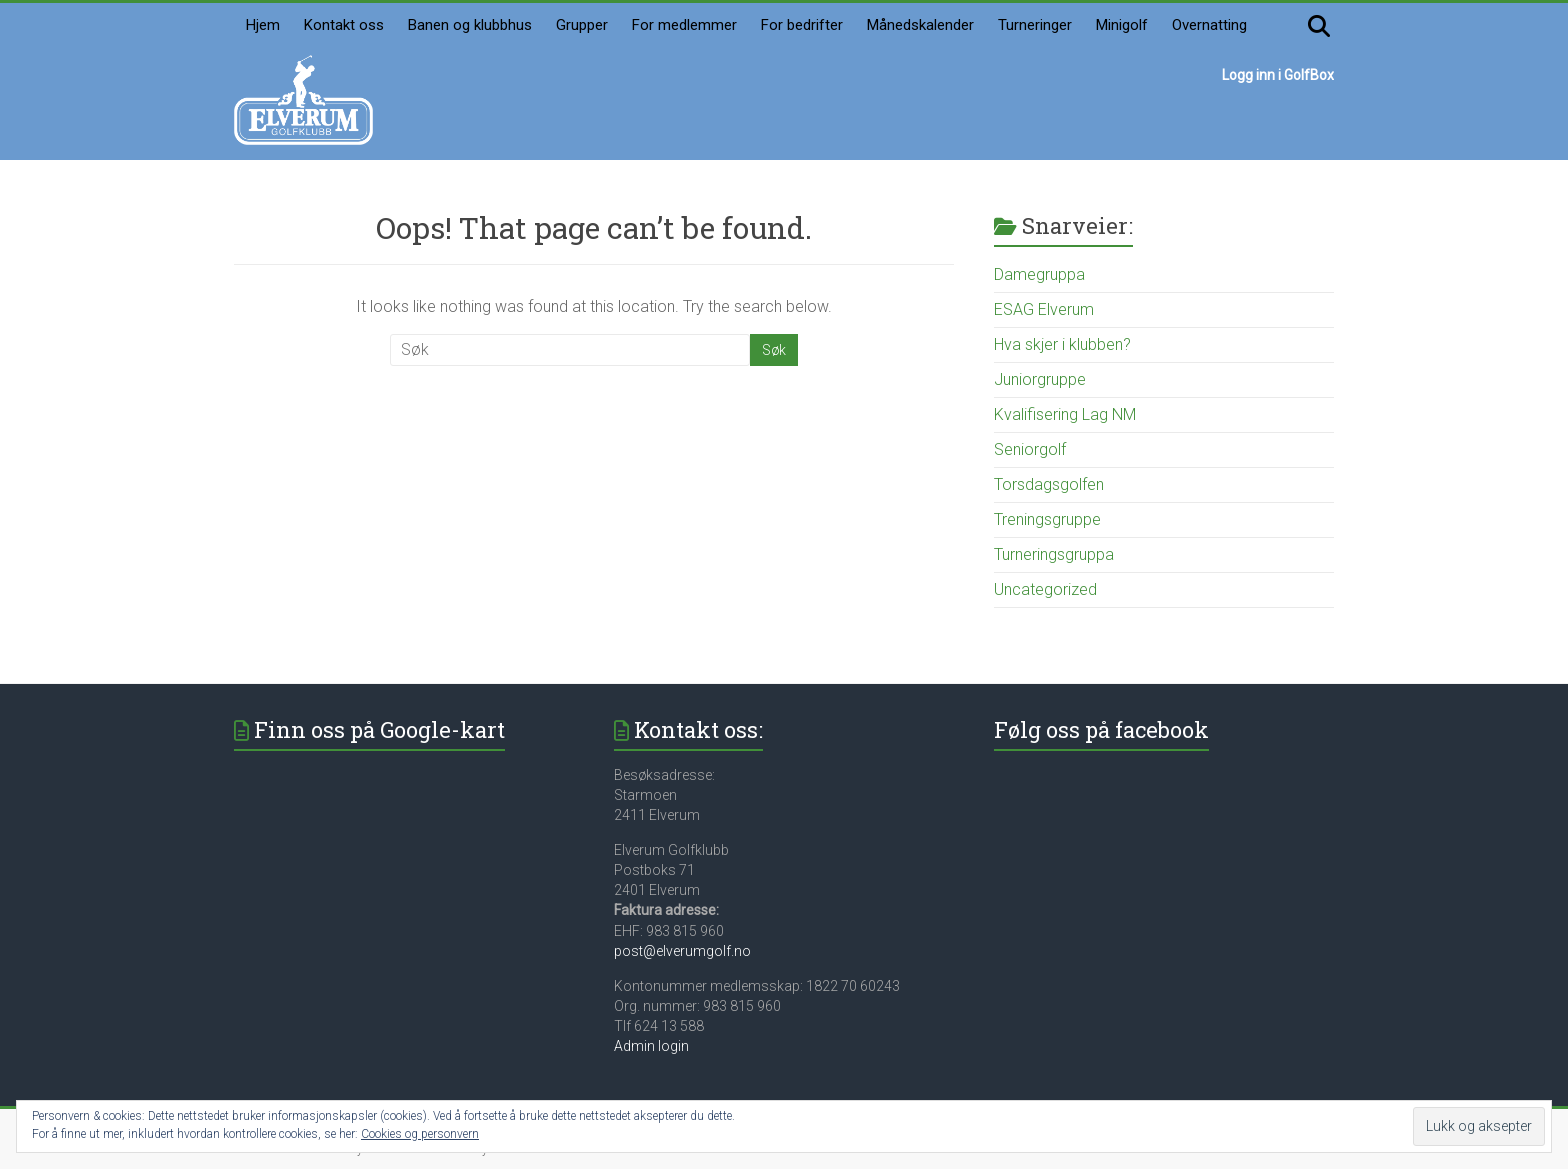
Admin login (651, 1046)
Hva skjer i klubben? (1062, 344)
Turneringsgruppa (1054, 554)
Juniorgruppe (1040, 379)
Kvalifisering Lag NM (1065, 414)
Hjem (263, 25)
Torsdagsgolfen (1049, 484)
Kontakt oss (344, 25)
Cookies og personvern (420, 1134)
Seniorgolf (1030, 449)
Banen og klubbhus (470, 25)
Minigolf (1122, 25)
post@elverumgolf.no (682, 951)
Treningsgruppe (1047, 519)
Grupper (582, 25)
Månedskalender (920, 25)
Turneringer (1035, 25)
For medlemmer (684, 25)
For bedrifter (802, 25)
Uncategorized (1045, 589)
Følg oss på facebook (1101, 729)
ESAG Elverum (1044, 309)
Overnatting (1209, 25)
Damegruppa (1039, 274)
